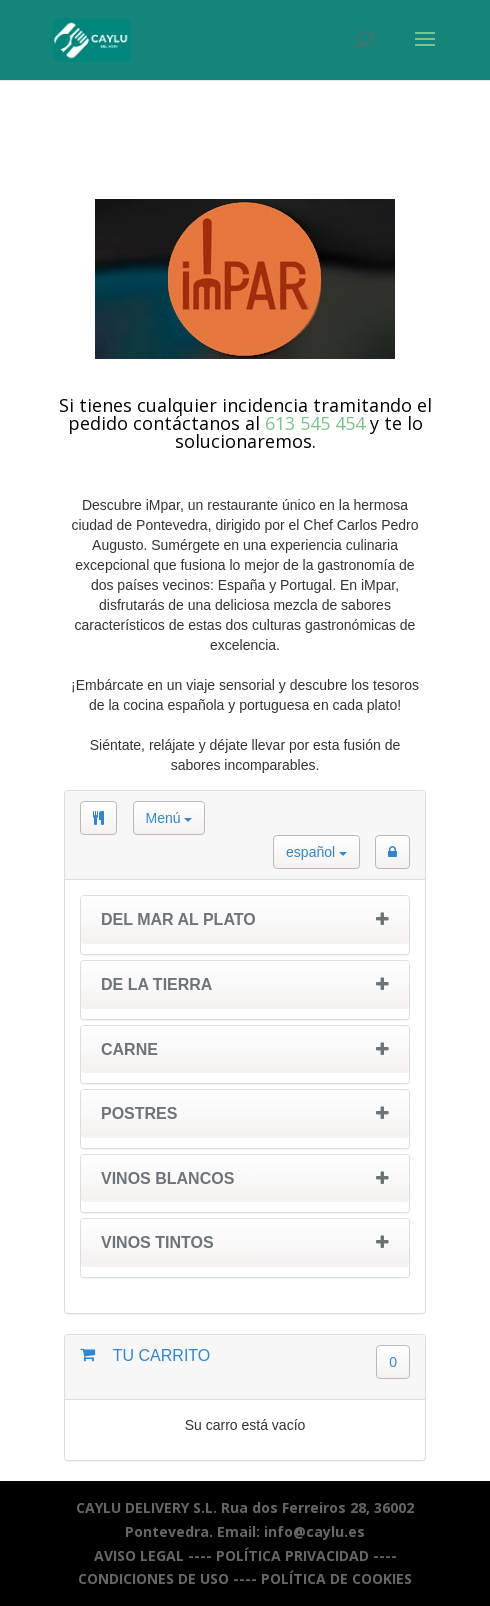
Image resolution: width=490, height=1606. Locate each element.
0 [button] (393, 1362)
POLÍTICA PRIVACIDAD (292, 1555)
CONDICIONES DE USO (153, 1578)
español (316, 852)
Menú (169, 818)
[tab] (245, 925)
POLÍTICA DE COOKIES (336, 1578)
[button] (392, 852)
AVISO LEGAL (139, 1555)
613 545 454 (315, 423)
